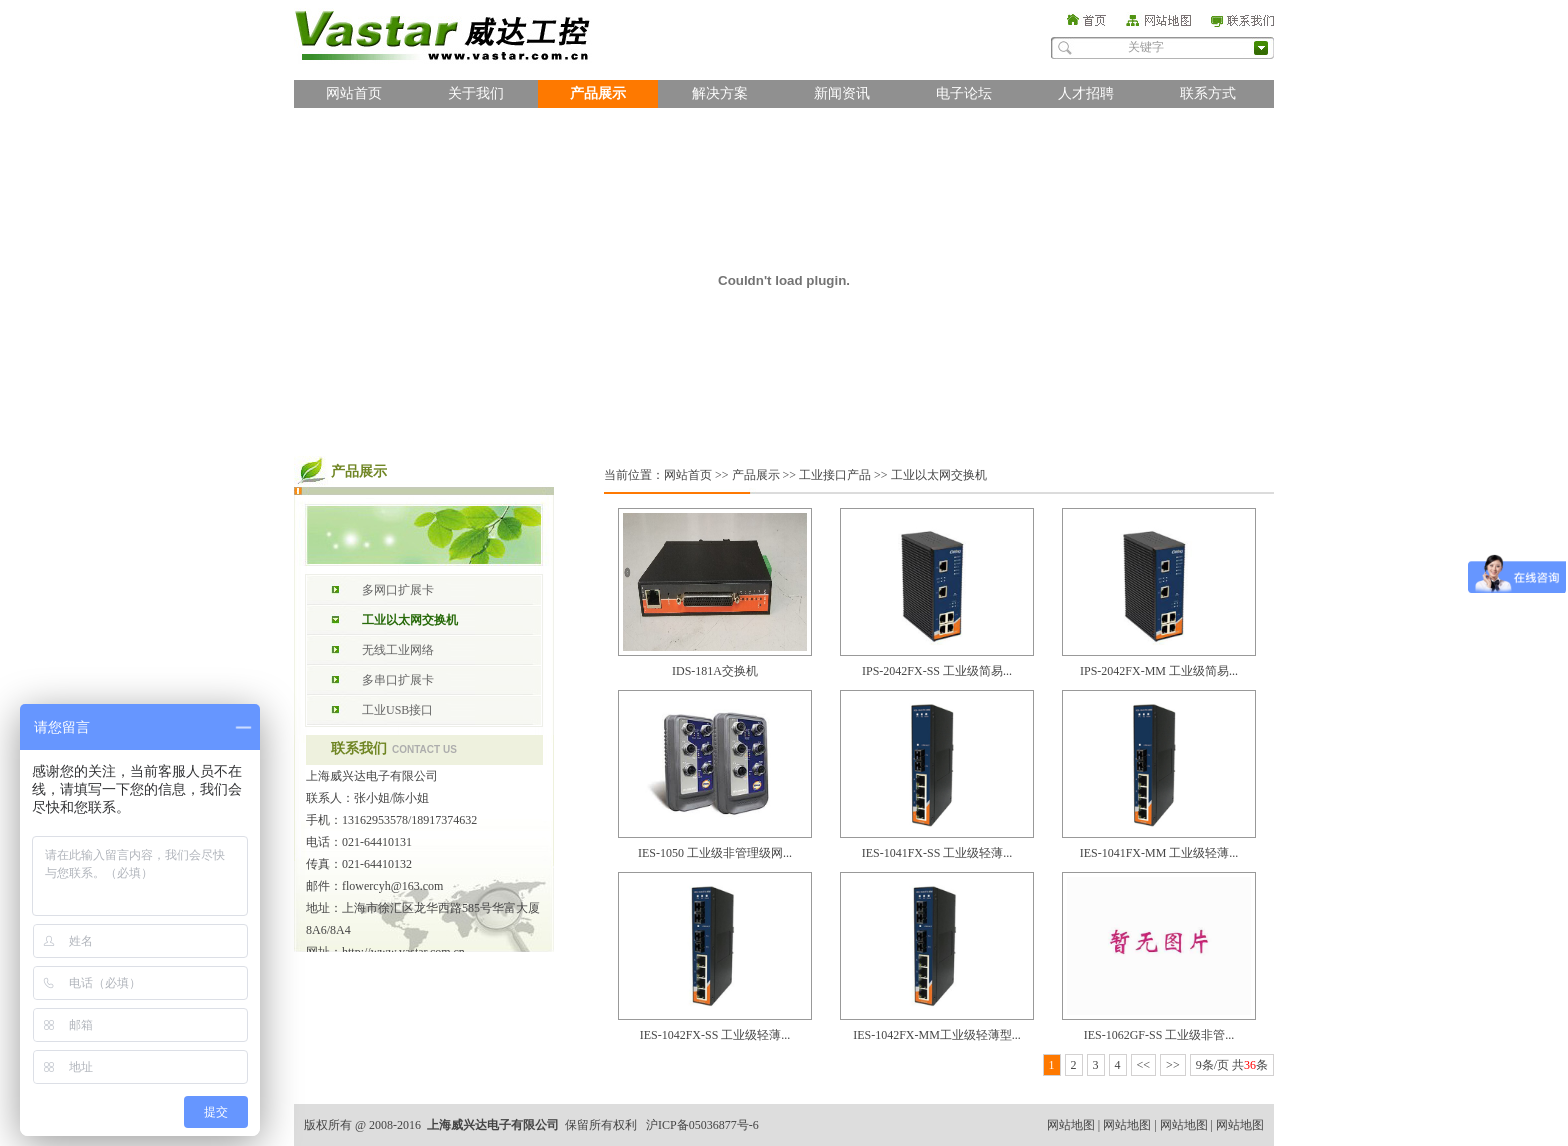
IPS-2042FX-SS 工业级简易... (937, 671)
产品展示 (598, 93)
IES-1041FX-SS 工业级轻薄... (937, 853)
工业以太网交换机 (410, 620)
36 (1250, 1065)
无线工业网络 (398, 650)
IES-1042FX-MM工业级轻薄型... (937, 1035)
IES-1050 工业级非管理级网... (715, 853)
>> (1173, 1065)
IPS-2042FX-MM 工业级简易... (1159, 671)
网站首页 (354, 93)
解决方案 (720, 93)
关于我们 (476, 93)
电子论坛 (964, 93)
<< (1144, 1065)
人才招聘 (1086, 93)
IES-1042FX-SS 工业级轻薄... (715, 1035)
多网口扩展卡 (398, 590)
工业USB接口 (397, 710)
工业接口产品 (835, 475)
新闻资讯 (842, 93)
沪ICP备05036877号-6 (702, 1125)
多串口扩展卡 (398, 680)
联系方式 (1208, 93)
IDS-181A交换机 (715, 671)
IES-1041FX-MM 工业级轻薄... (1159, 853)
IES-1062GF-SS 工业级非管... (1159, 1035)
